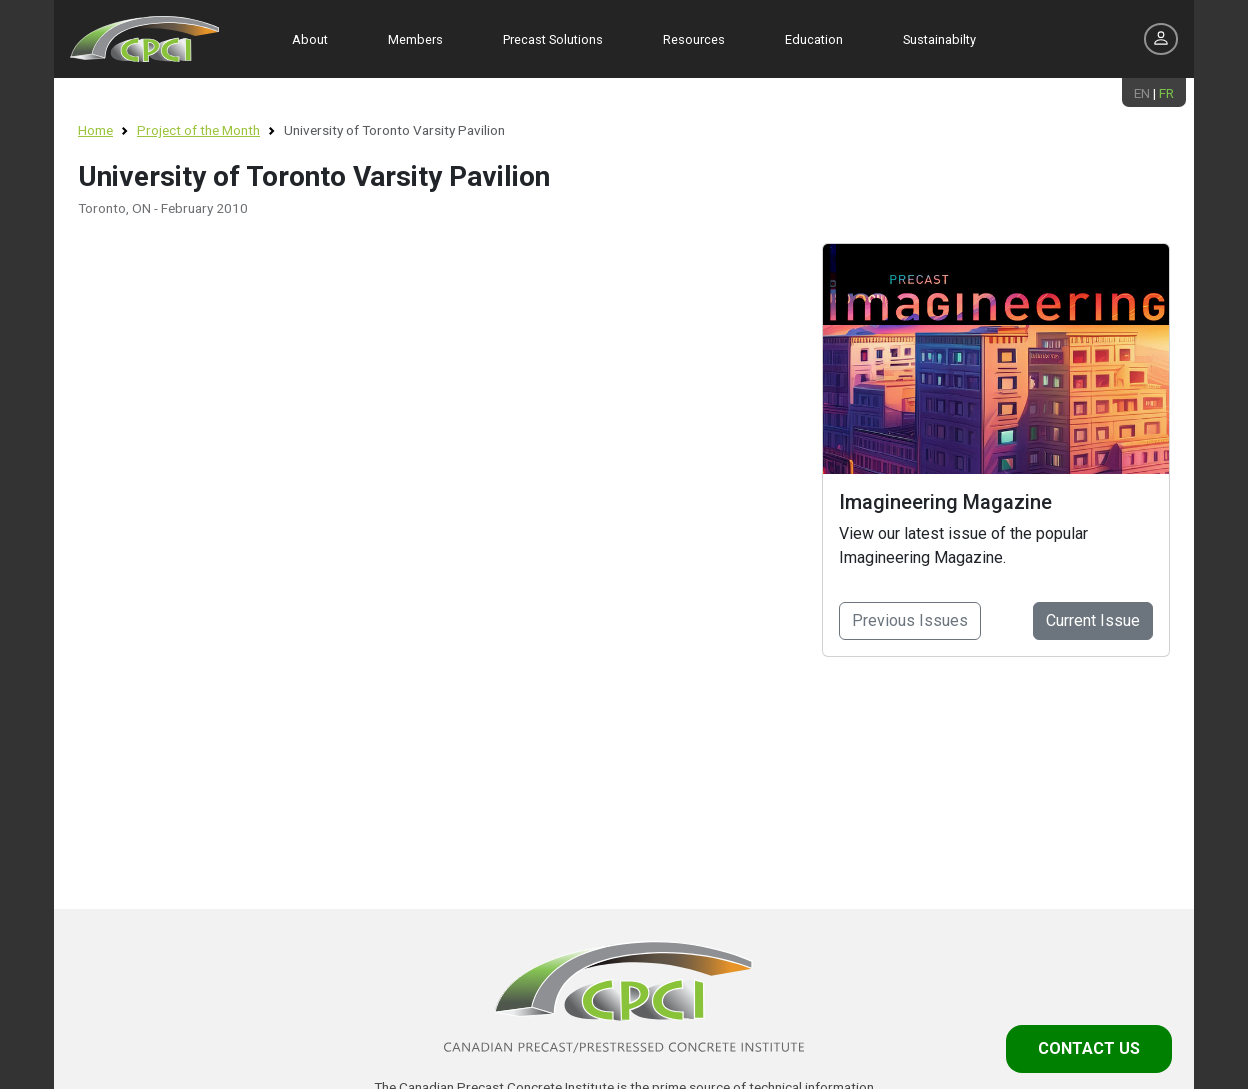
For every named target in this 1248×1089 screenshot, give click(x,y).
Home (95, 130)
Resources (694, 39)
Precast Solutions (553, 39)
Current (1093, 620)
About (310, 39)
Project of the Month (198, 130)
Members (415, 39)
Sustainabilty (939, 39)
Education (814, 39)
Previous (910, 620)
